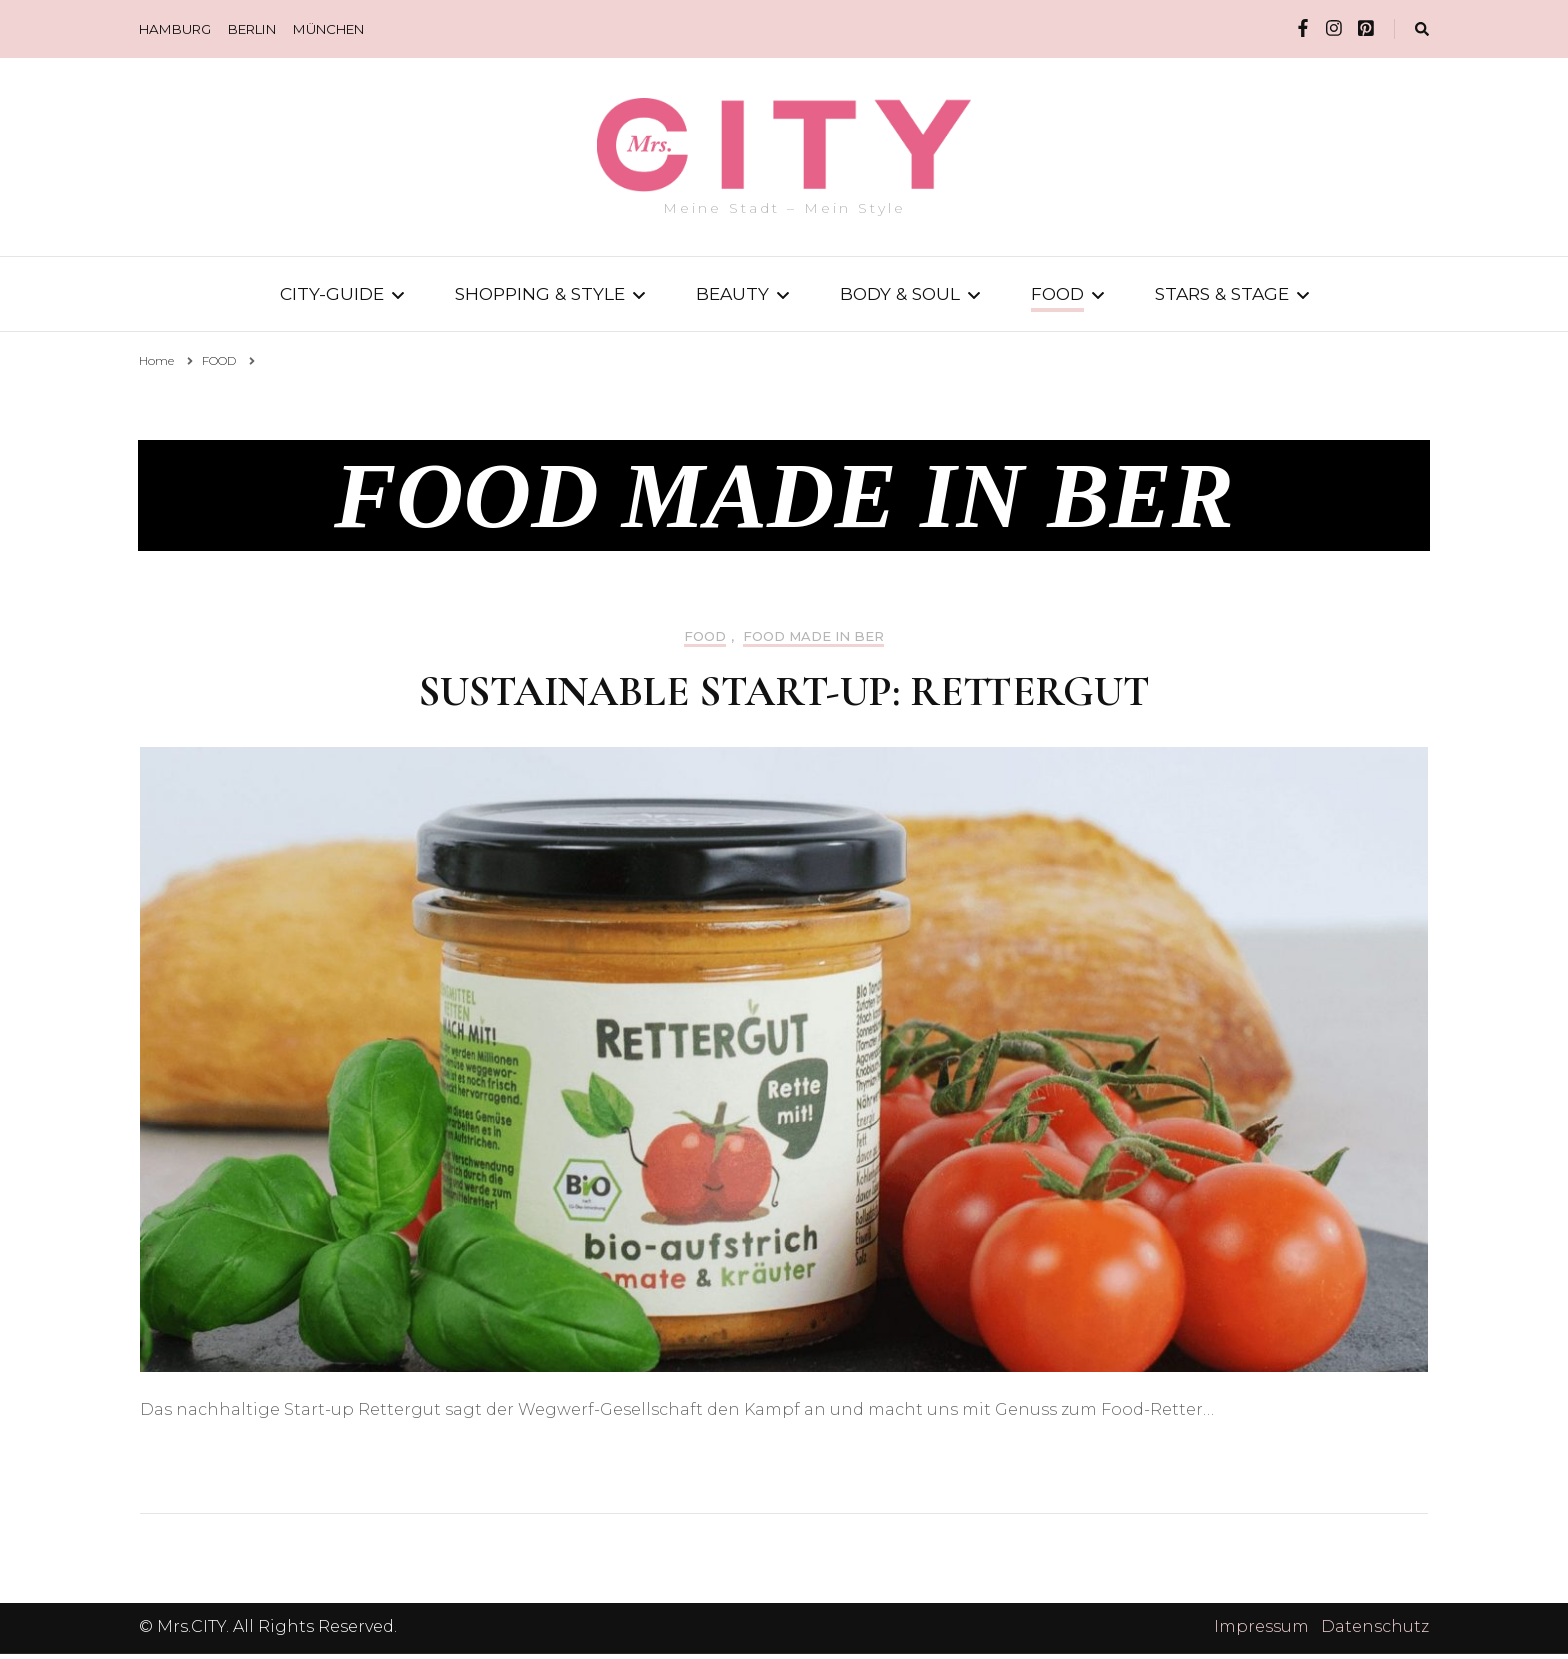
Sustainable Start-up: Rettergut (784, 696)
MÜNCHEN (328, 29)
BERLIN (252, 29)
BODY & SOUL (900, 293)
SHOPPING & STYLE (540, 293)
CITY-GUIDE (332, 293)
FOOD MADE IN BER (813, 641)
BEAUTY (732, 293)
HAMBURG (175, 29)
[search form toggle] (1422, 29)
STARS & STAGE (1222, 293)
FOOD (1057, 293)
